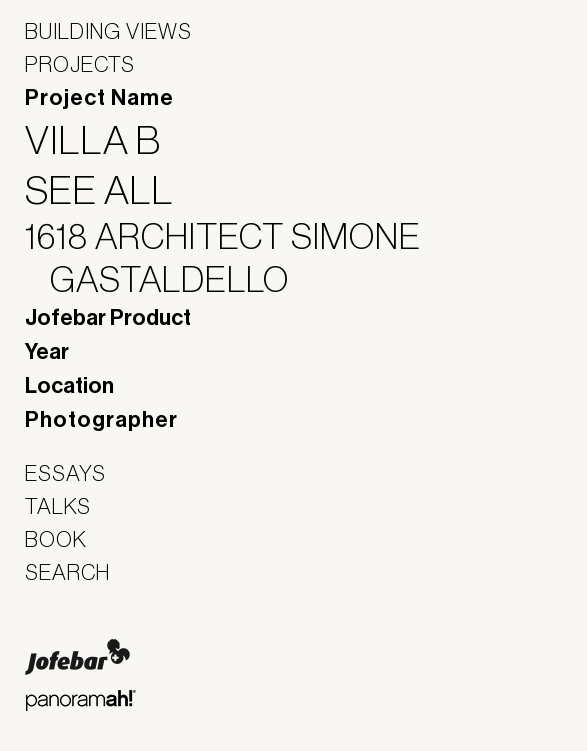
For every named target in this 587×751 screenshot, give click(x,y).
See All (112, 190)
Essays (65, 473)
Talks (58, 506)
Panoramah (80, 700)
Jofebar (77, 657)
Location (69, 386)
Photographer (101, 420)
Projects (80, 64)
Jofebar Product (108, 318)
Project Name (99, 98)
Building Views (108, 31)
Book (56, 539)
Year (47, 352)
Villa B (105, 140)
